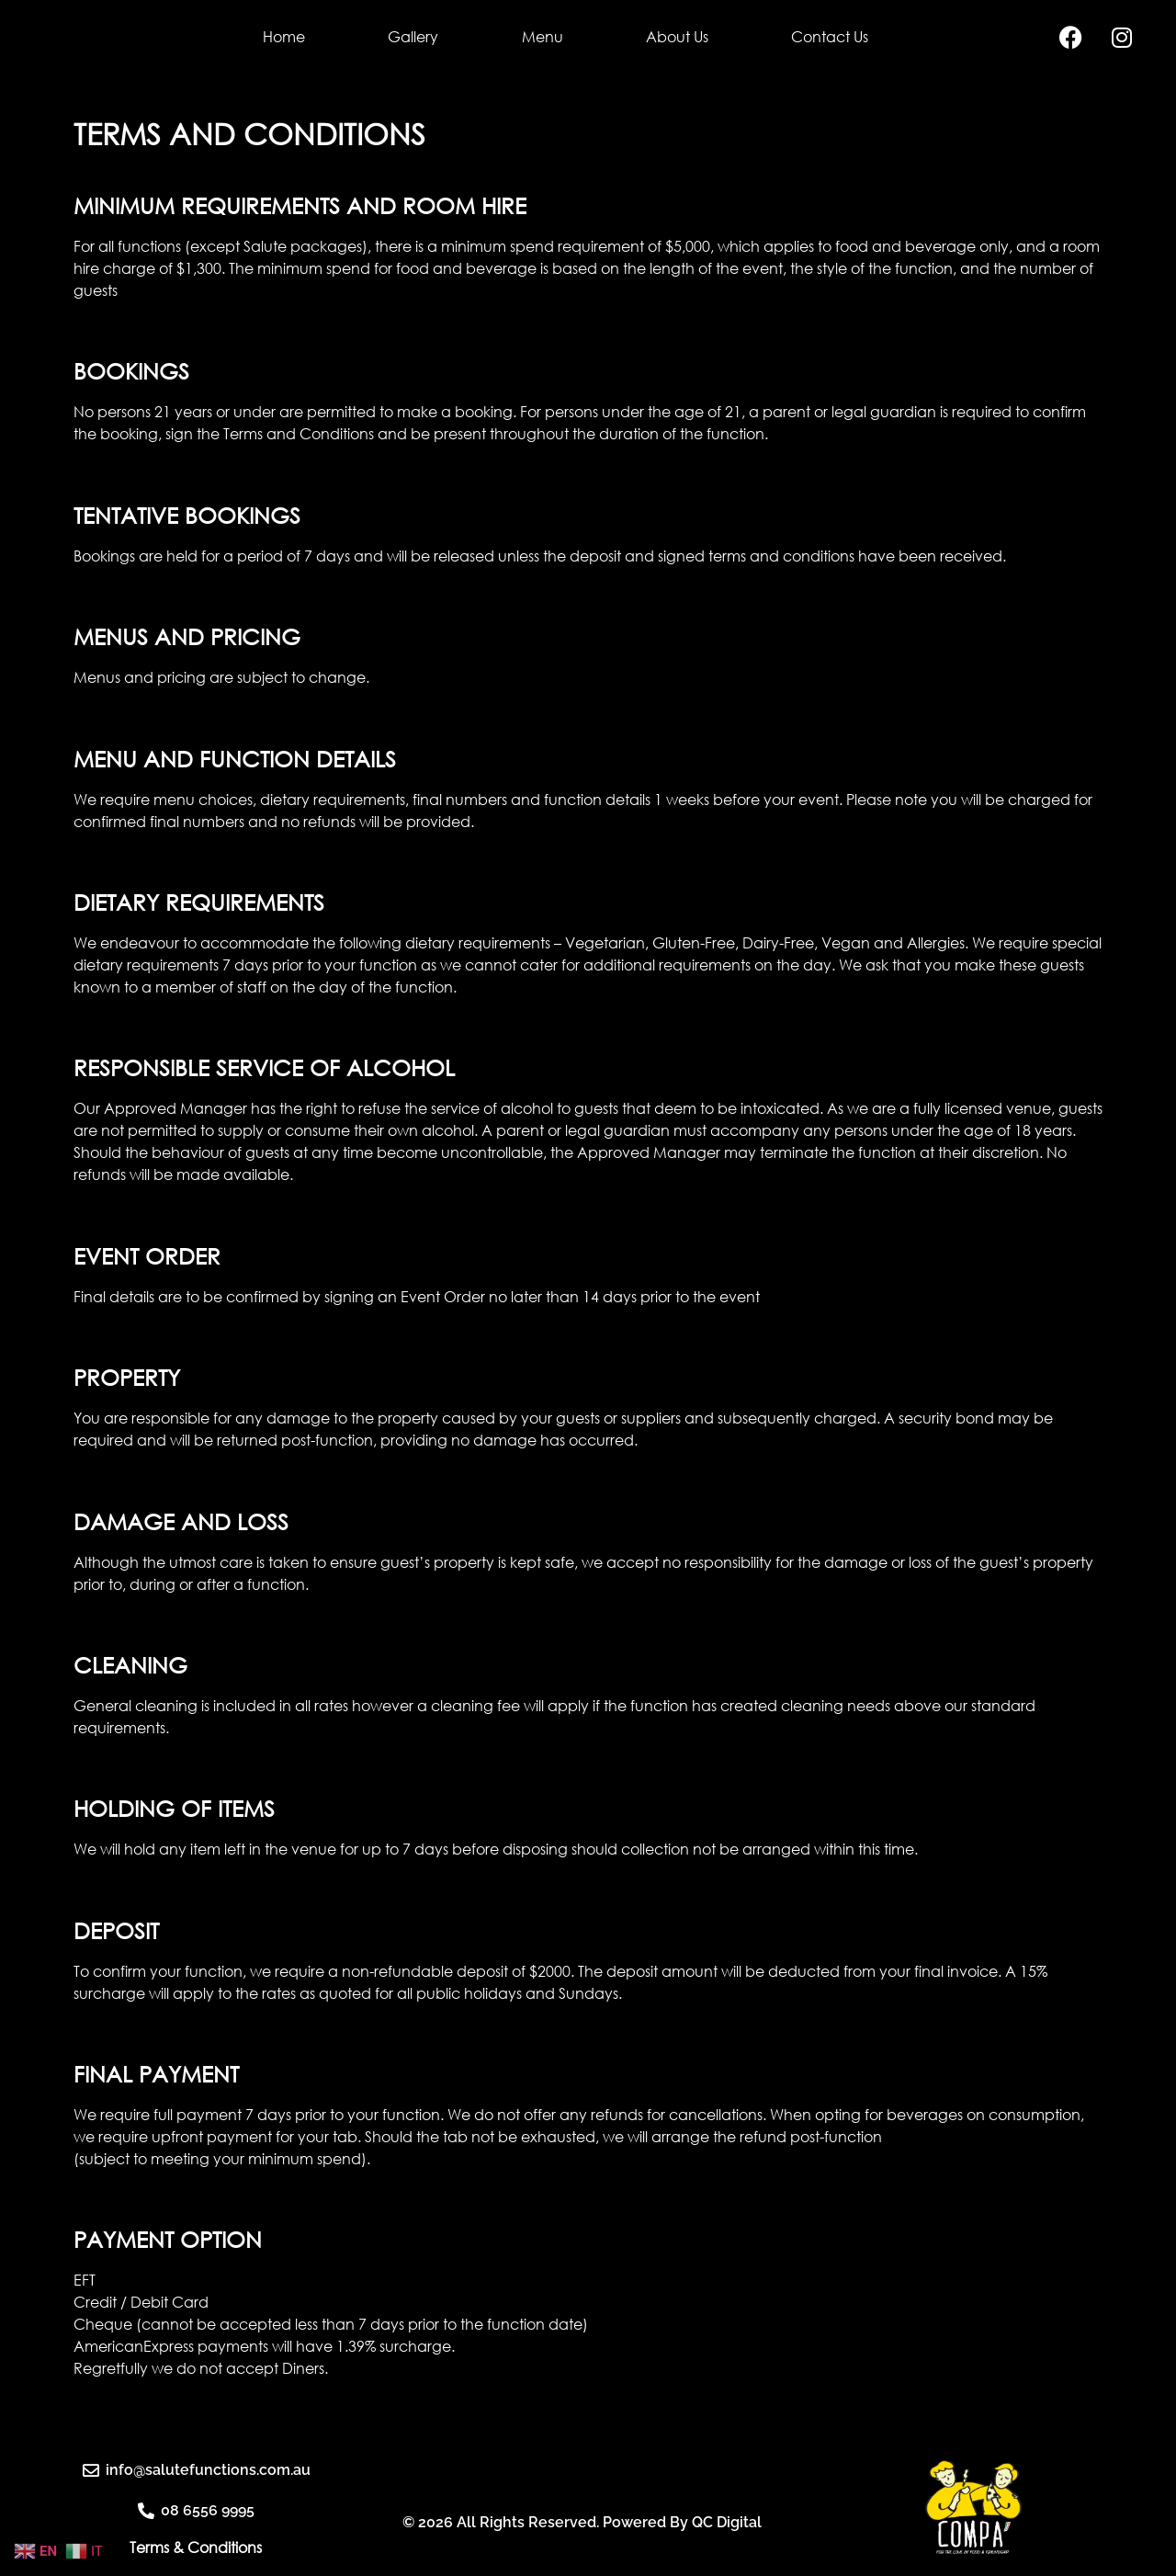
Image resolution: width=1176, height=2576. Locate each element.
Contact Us (829, 37)
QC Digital (727, 2542)
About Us (677, 37)
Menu (542, 37)
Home (284, 37)
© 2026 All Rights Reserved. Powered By (547, 2542)
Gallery (413, 37)
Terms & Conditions (196, 2547)
